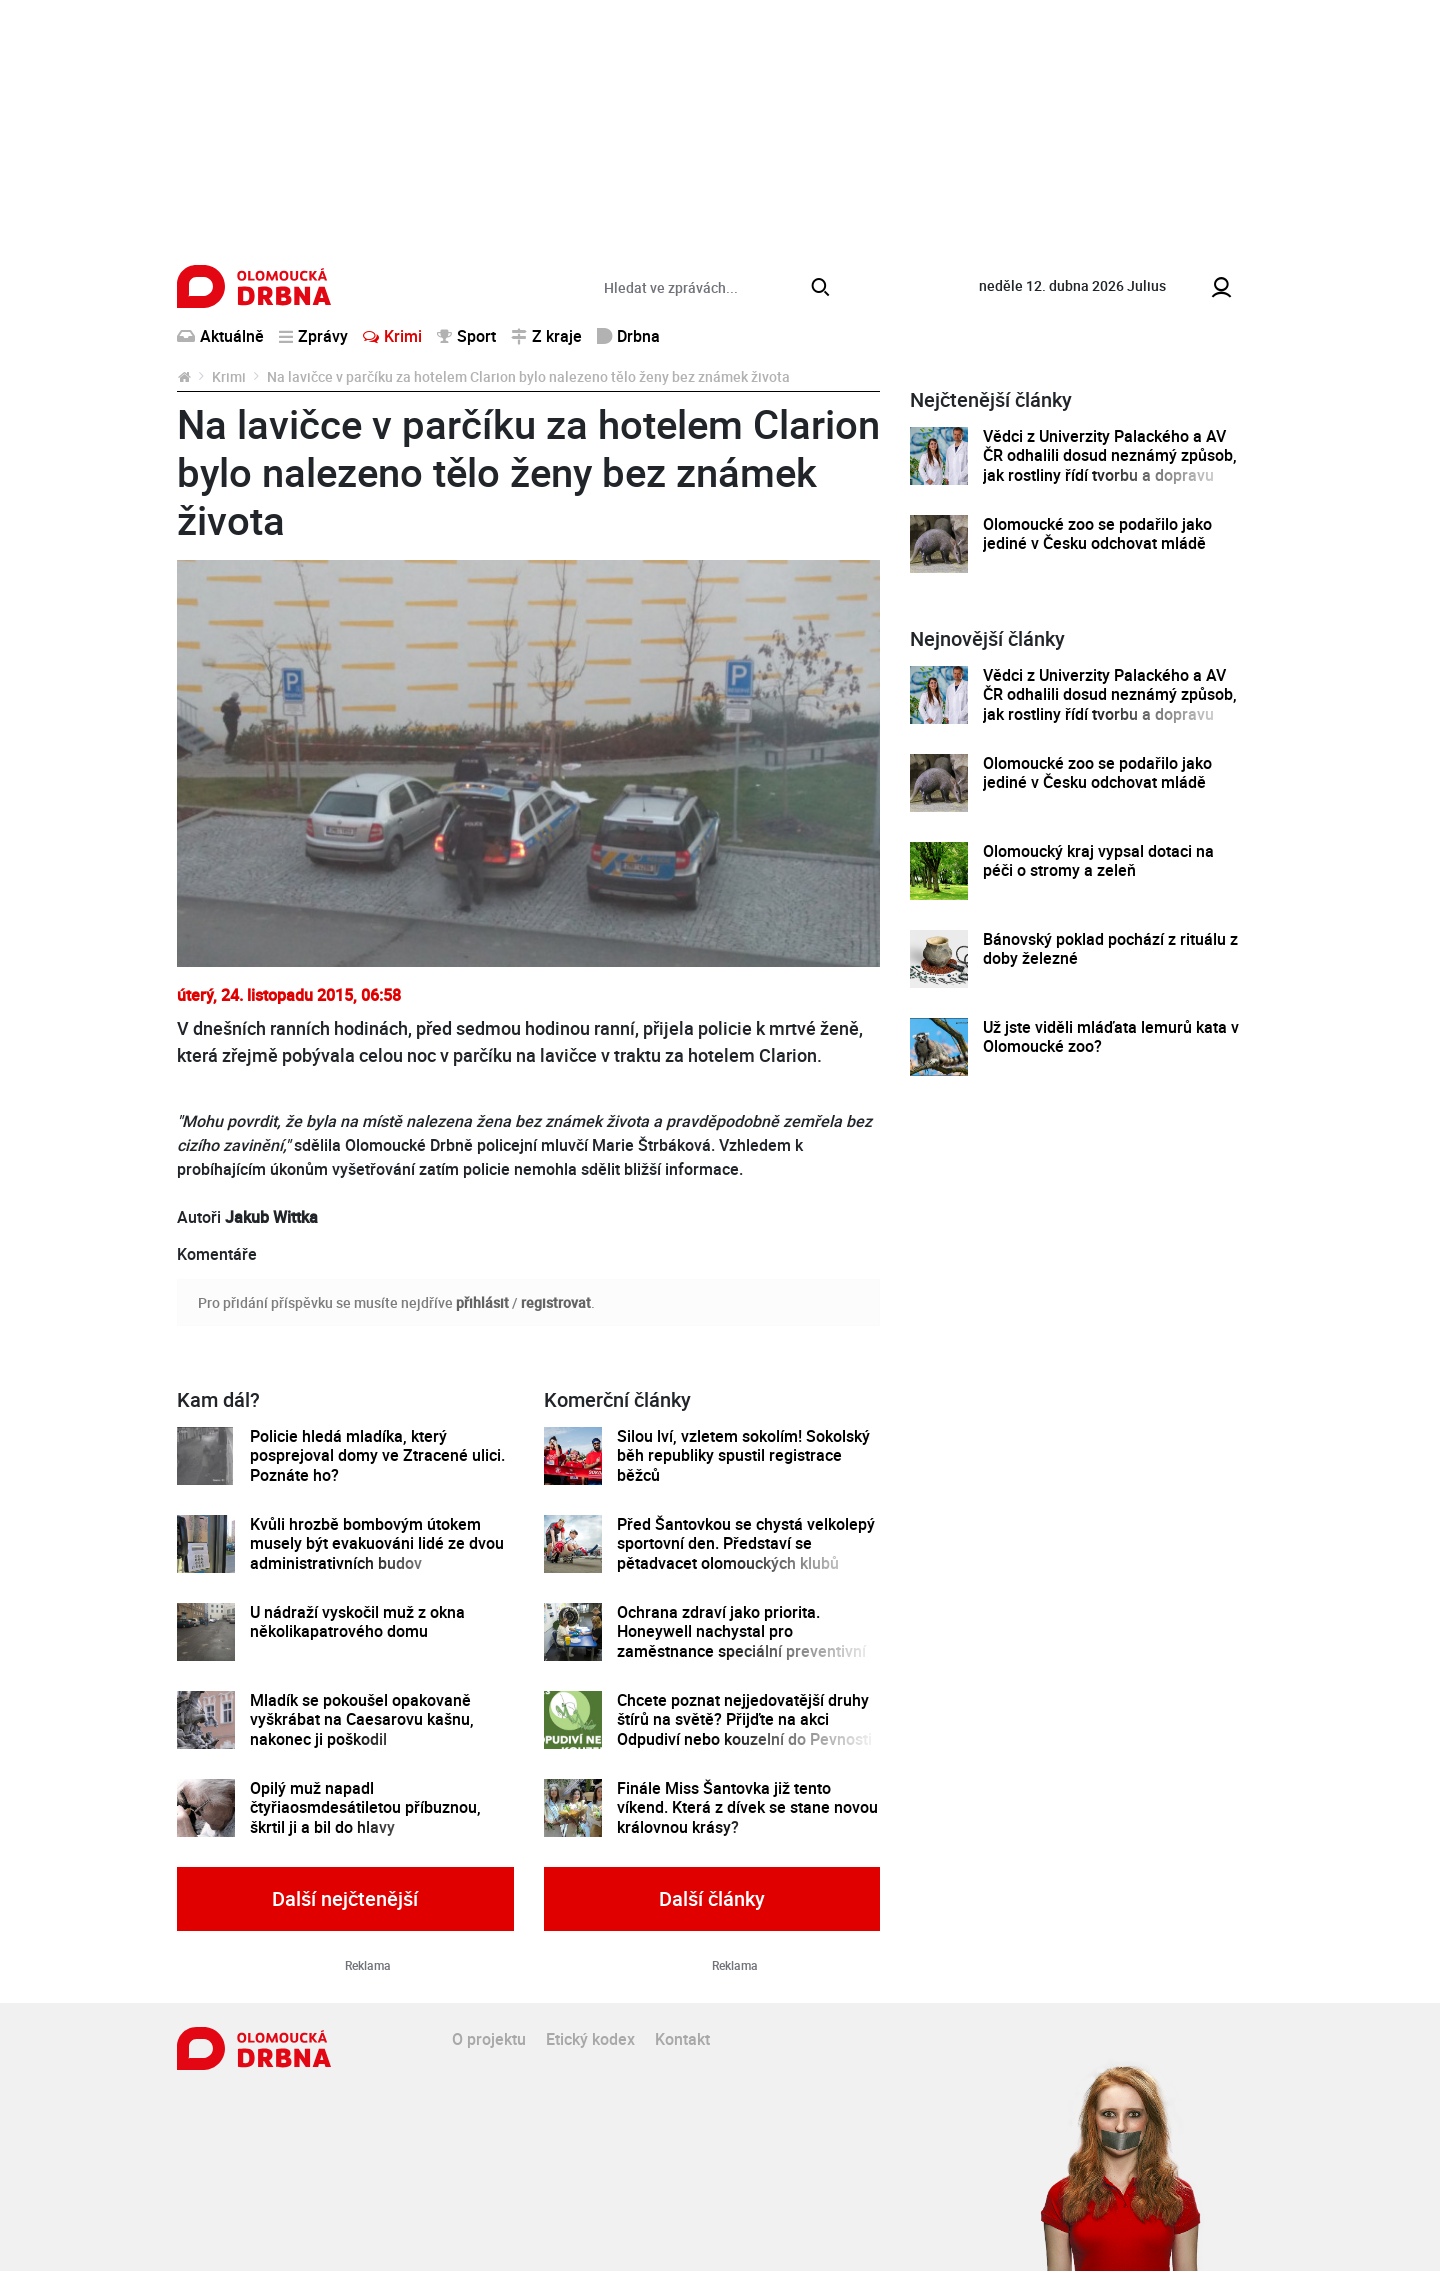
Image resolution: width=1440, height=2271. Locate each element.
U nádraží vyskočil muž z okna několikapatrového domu (357, 1622)
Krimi (392, 336)
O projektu (489, 2039)
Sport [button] (466, 336)
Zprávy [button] (313, 336)
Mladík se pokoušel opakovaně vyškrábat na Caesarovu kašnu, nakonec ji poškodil (362, 1720)
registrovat (556, 1302)
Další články (712, 1898)
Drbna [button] (628, 336)
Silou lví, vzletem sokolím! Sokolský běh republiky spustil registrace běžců (743, 1456)
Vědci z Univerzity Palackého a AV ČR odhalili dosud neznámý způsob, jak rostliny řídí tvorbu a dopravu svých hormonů (1110, 465)
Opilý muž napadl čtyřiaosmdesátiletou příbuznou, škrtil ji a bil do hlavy (365, 1808)
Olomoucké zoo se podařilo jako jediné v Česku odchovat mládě (1097, 534)
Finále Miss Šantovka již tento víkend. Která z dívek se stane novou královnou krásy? (747, 1808)
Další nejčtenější (345, 1898)
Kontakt (682, 2039)
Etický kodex (590, 2039)
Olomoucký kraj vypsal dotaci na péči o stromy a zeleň (1098, 861)
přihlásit (482, 1302)
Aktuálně (220, 336)
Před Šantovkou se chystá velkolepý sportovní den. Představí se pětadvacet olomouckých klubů (746, 1544)
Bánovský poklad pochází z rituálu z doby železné (1110, 949)
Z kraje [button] (546, 336)
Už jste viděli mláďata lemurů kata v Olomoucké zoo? (1111, 1037)
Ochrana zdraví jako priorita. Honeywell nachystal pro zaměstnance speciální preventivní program (741, 1641)
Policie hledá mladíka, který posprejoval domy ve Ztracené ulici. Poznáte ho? (377, 1456)
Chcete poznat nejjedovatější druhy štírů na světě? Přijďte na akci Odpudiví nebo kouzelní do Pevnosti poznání (744, 1729)
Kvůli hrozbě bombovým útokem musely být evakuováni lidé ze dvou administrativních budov (377, 1544)
